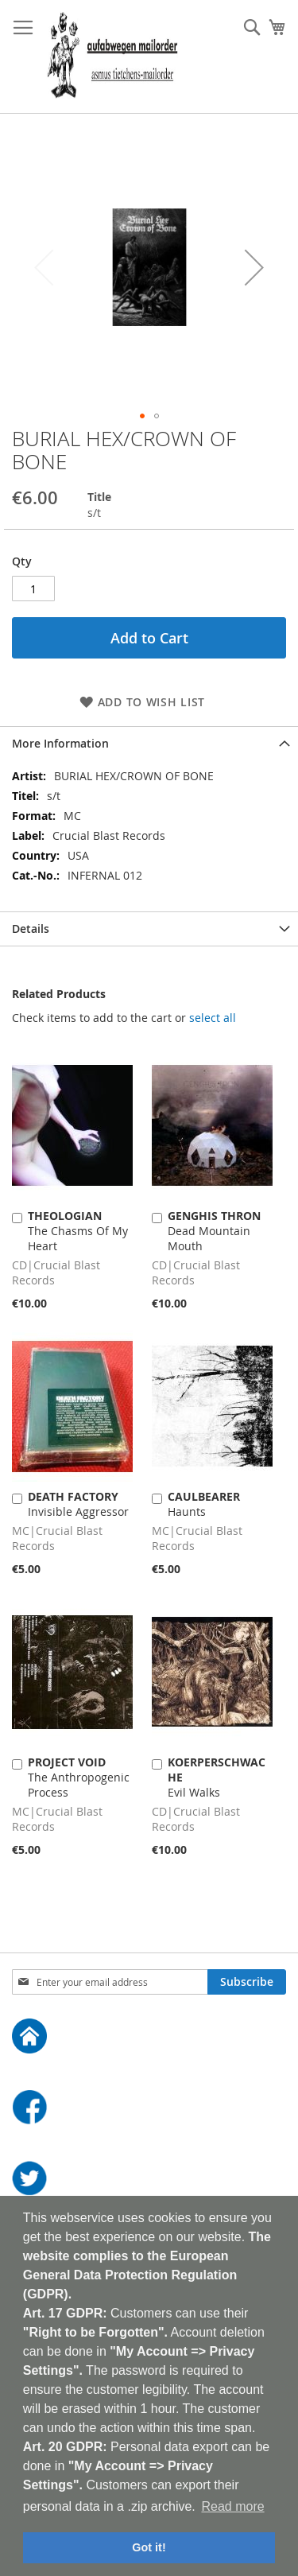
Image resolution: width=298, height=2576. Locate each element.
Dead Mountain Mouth (214, 1230)
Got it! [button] (148, 2547)
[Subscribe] (246, 1982)
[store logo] (112, 57)
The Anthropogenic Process (79, 1777)
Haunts (204, 1504)
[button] (254, 267)
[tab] (149, 743)
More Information (60, 743)
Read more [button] (232, 2506)
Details (30, 928)
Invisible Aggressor (78, 1504)
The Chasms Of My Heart (78, 1230)
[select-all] (212, 1018)
